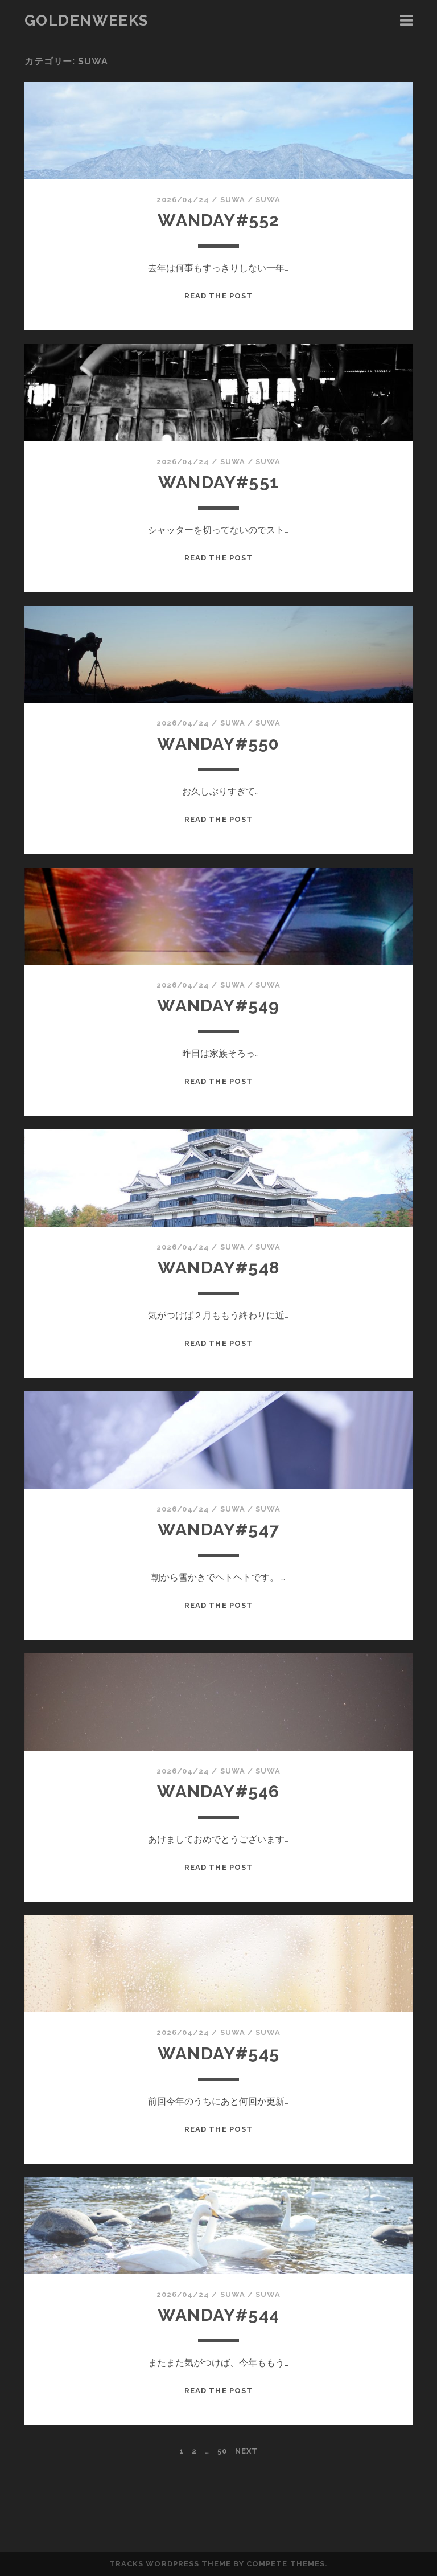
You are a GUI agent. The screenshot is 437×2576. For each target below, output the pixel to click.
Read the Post (218, 296)
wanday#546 (218, 1791)
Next (246, 2451)
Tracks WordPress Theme (170, 2563)
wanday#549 (218, 1005)
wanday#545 (218, 2053)
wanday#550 (218, 743)
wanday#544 (218, 2315)
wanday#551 (218, 482)
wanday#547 (218, 1529)
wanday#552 (218, 220)
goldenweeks (86, 20)
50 (222, 2451)
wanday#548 (218, 1267)
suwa (232, 199)
